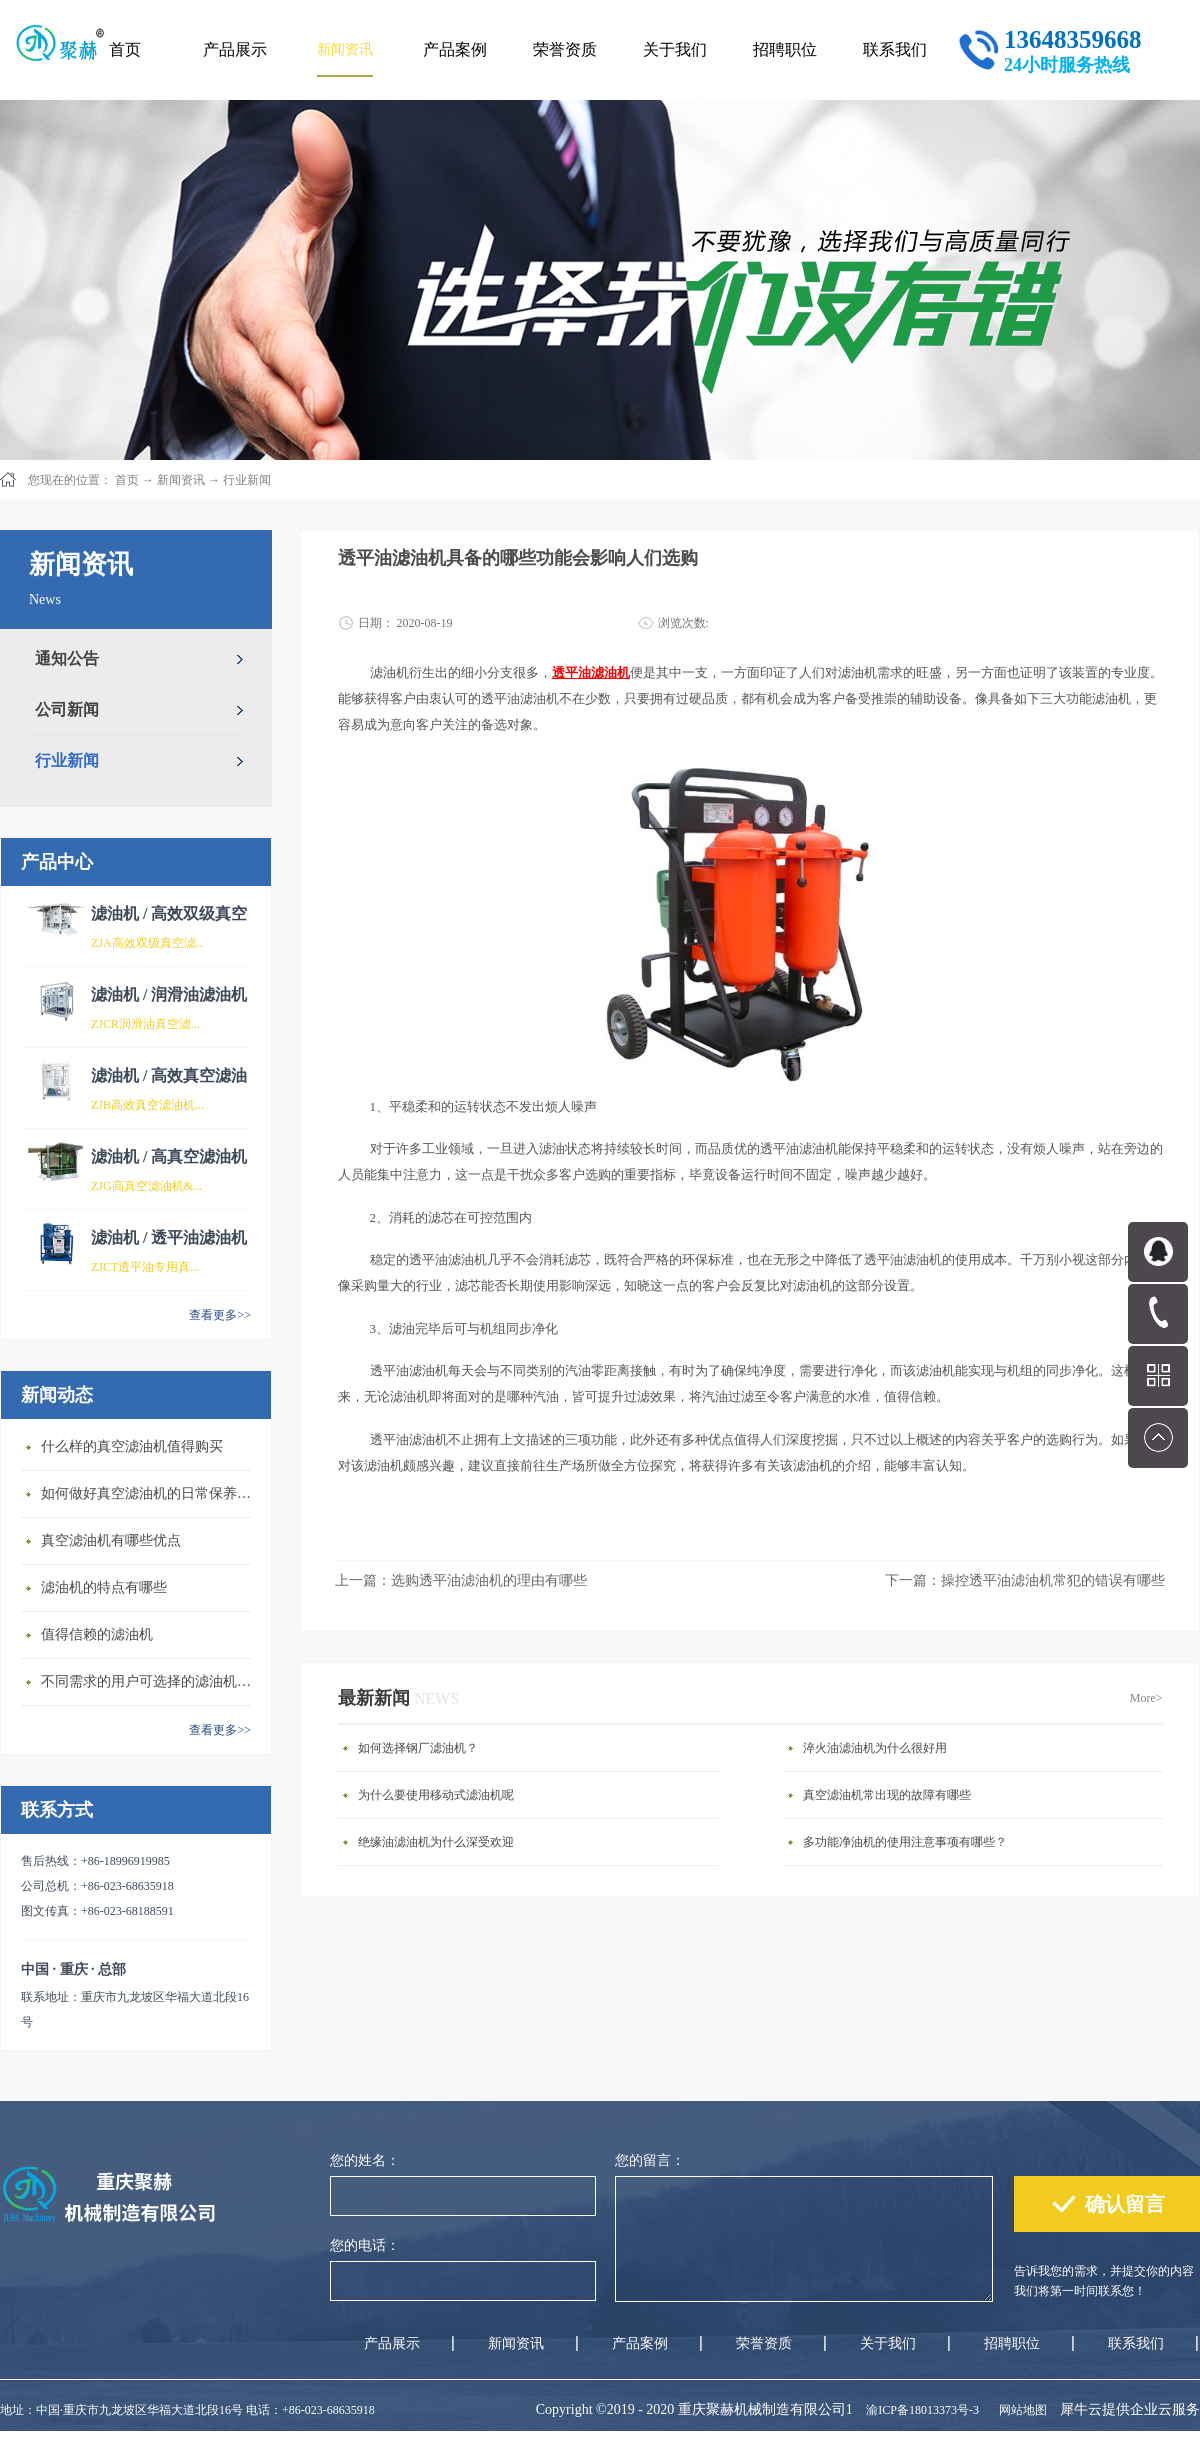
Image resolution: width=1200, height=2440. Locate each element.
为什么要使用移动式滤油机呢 (436, 1795)
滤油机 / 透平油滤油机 (169, 1237)
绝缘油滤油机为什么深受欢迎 (436, 1842)
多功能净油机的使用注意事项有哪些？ (905, 1842)
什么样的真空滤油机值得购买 (132, 1446)
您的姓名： (365, 2160)
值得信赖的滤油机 (97, 1634)
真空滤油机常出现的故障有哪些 (887, 1795)
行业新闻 (247, 480)
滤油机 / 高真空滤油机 (169, 1156)
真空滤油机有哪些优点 (111, 1540)
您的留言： (650, 2160)
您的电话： (365, 2245)
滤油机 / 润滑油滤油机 (169, 994)
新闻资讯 (181, 480)
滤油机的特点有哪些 (104, 1587)
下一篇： (1025, 1580)
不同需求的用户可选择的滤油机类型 (151, 1681)
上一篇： (461, 1580)
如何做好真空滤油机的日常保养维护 (151, 1493)
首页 (125, 49)
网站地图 (1020, 2410)
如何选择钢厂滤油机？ (418, 1748)
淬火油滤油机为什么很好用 (875, 1748)
